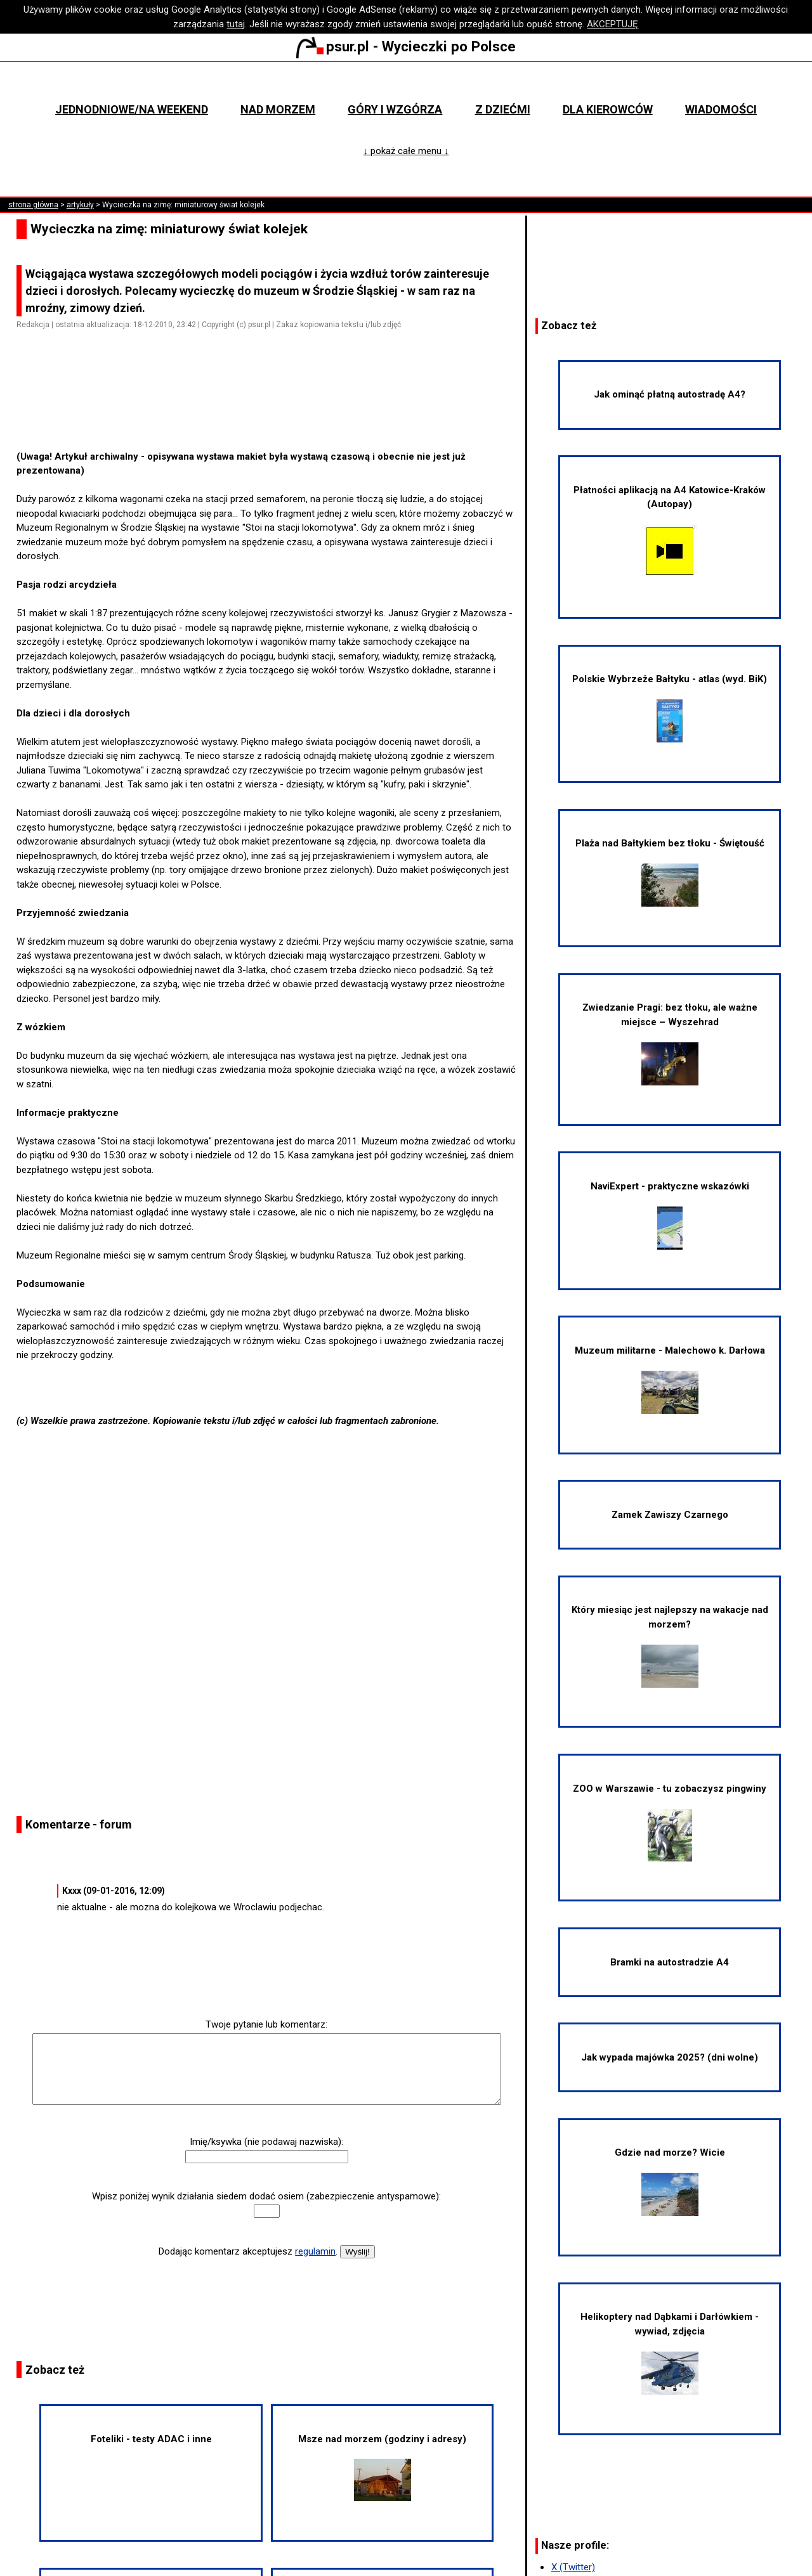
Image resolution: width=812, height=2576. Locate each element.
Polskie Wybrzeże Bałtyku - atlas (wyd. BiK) (669, 707)
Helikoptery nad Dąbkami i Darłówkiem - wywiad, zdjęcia (669, 2352)
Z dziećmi (502, 109)
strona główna (33, 204)
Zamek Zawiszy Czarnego (670, 1514)
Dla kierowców (608, 109)
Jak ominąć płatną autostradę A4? (669, 394)
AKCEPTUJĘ (612, 24)
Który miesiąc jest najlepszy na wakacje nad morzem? (670, 1645)
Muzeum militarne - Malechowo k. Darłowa (670, 1379)
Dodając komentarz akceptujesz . (248, 2251)
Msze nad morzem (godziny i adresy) (382, 2467)
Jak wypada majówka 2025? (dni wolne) (669, 2057)
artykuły (80, 204)
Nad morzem (277, 109)
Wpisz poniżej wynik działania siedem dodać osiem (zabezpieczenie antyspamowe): (266, 2196)
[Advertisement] (271, 413)
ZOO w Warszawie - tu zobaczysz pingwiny (669, 1822)
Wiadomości (721, 109)
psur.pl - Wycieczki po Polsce (406, 46)
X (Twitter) (573, 2567)
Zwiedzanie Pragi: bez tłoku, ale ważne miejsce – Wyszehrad (669, 1043)
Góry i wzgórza (395, 109)
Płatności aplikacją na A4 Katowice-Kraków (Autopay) (669, 531)
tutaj (235, 24)
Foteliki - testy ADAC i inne (151, 2439)
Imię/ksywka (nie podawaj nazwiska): (266, 2141)
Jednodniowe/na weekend (131, 109)
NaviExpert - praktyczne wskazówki (670, 1215)
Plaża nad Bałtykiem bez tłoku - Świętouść (669, 872)
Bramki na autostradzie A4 (669, 1962)
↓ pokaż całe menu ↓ (406, 151)
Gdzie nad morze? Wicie (670, 2181)
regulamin (315, 2251)
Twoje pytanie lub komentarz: (266, 2024)
